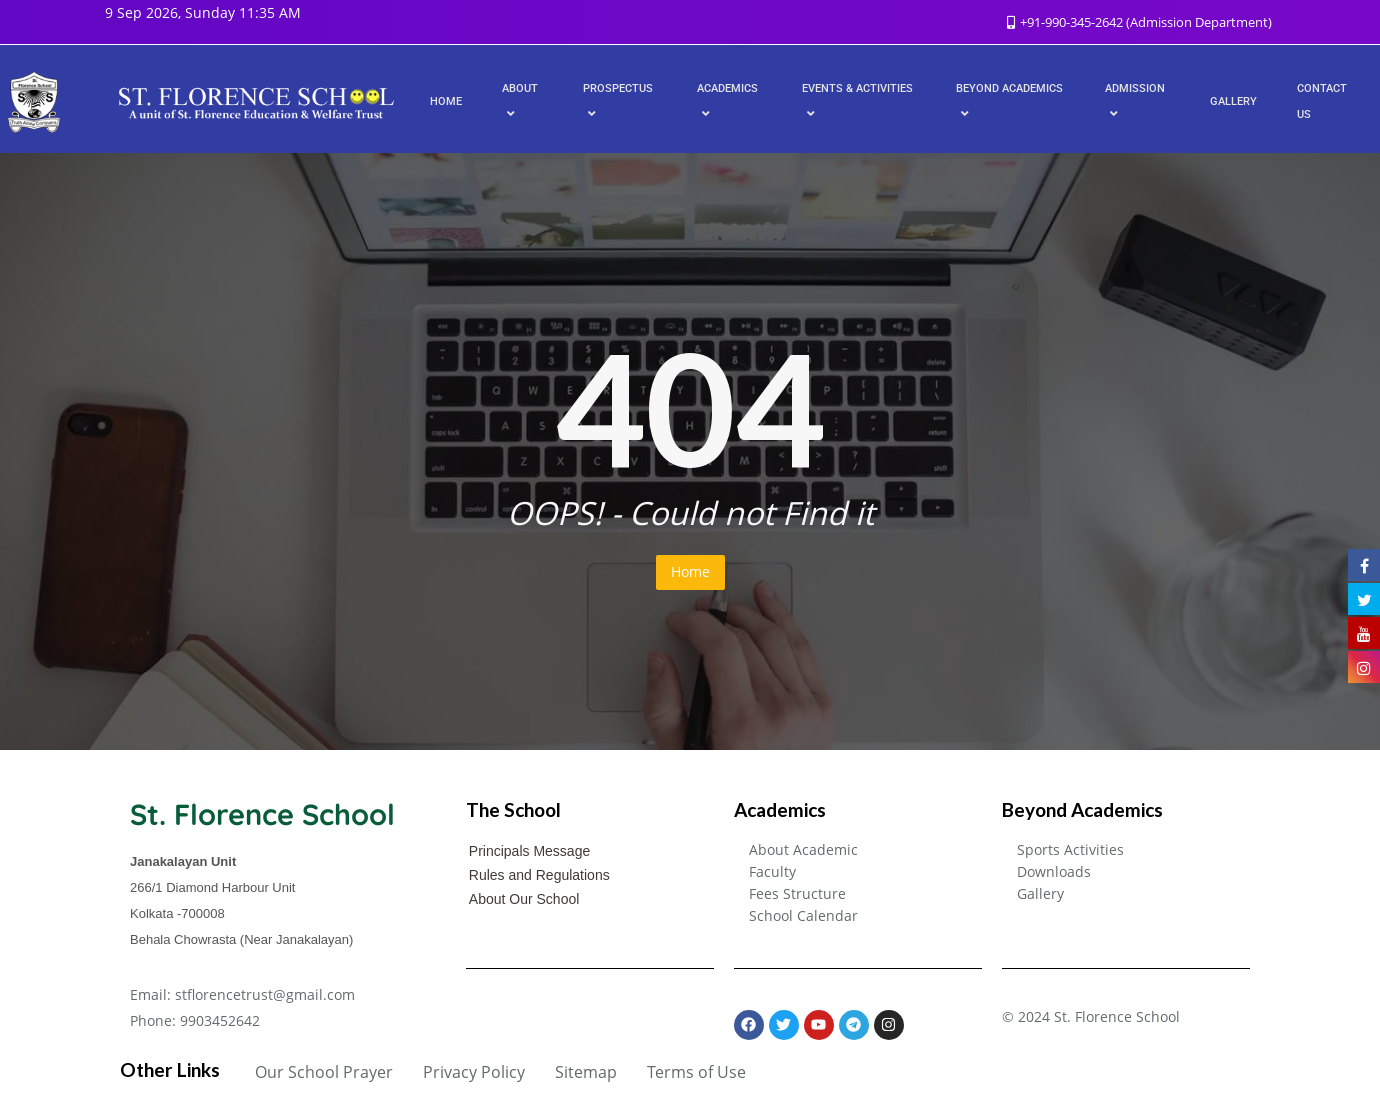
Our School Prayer (324, 1072)
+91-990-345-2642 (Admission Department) (1139, 22)
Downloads (1054, 871)
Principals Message (529, 851)
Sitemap (586, 1072)
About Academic (803, 849)
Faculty (772, 871)
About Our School (524, 899)
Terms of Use (696, 1072)
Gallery (1040, 893)
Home (690, 571)
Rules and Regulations (539, 875)
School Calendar (803, 915)
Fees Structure (797, 893)
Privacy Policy (474, 1072)
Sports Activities (1070, 849)
